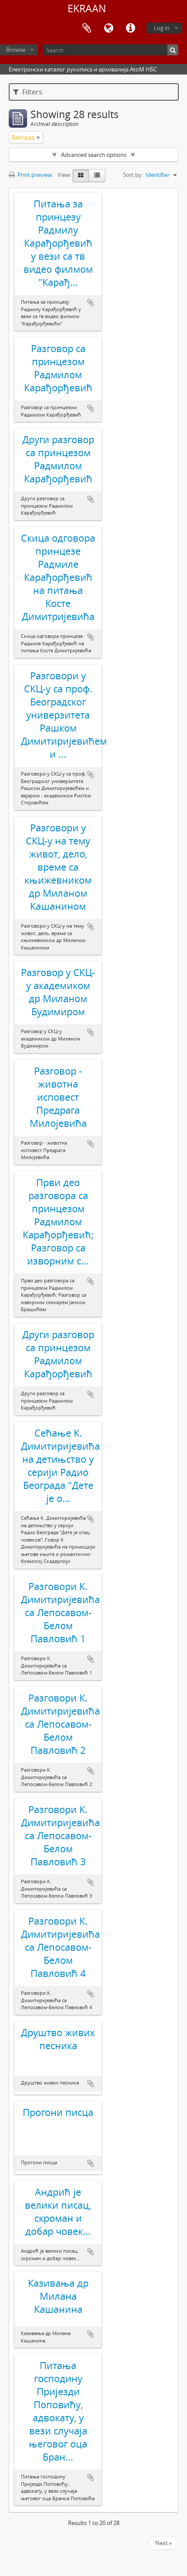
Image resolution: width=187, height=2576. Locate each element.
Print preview (30, 175)
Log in (162, 28)
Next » (163, 2543)
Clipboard (87, 28)
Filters (27, 92)
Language (108, 28)
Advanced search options (93, 155)
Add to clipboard (90, 302)
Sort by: (133, 175)
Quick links (130, 28)
